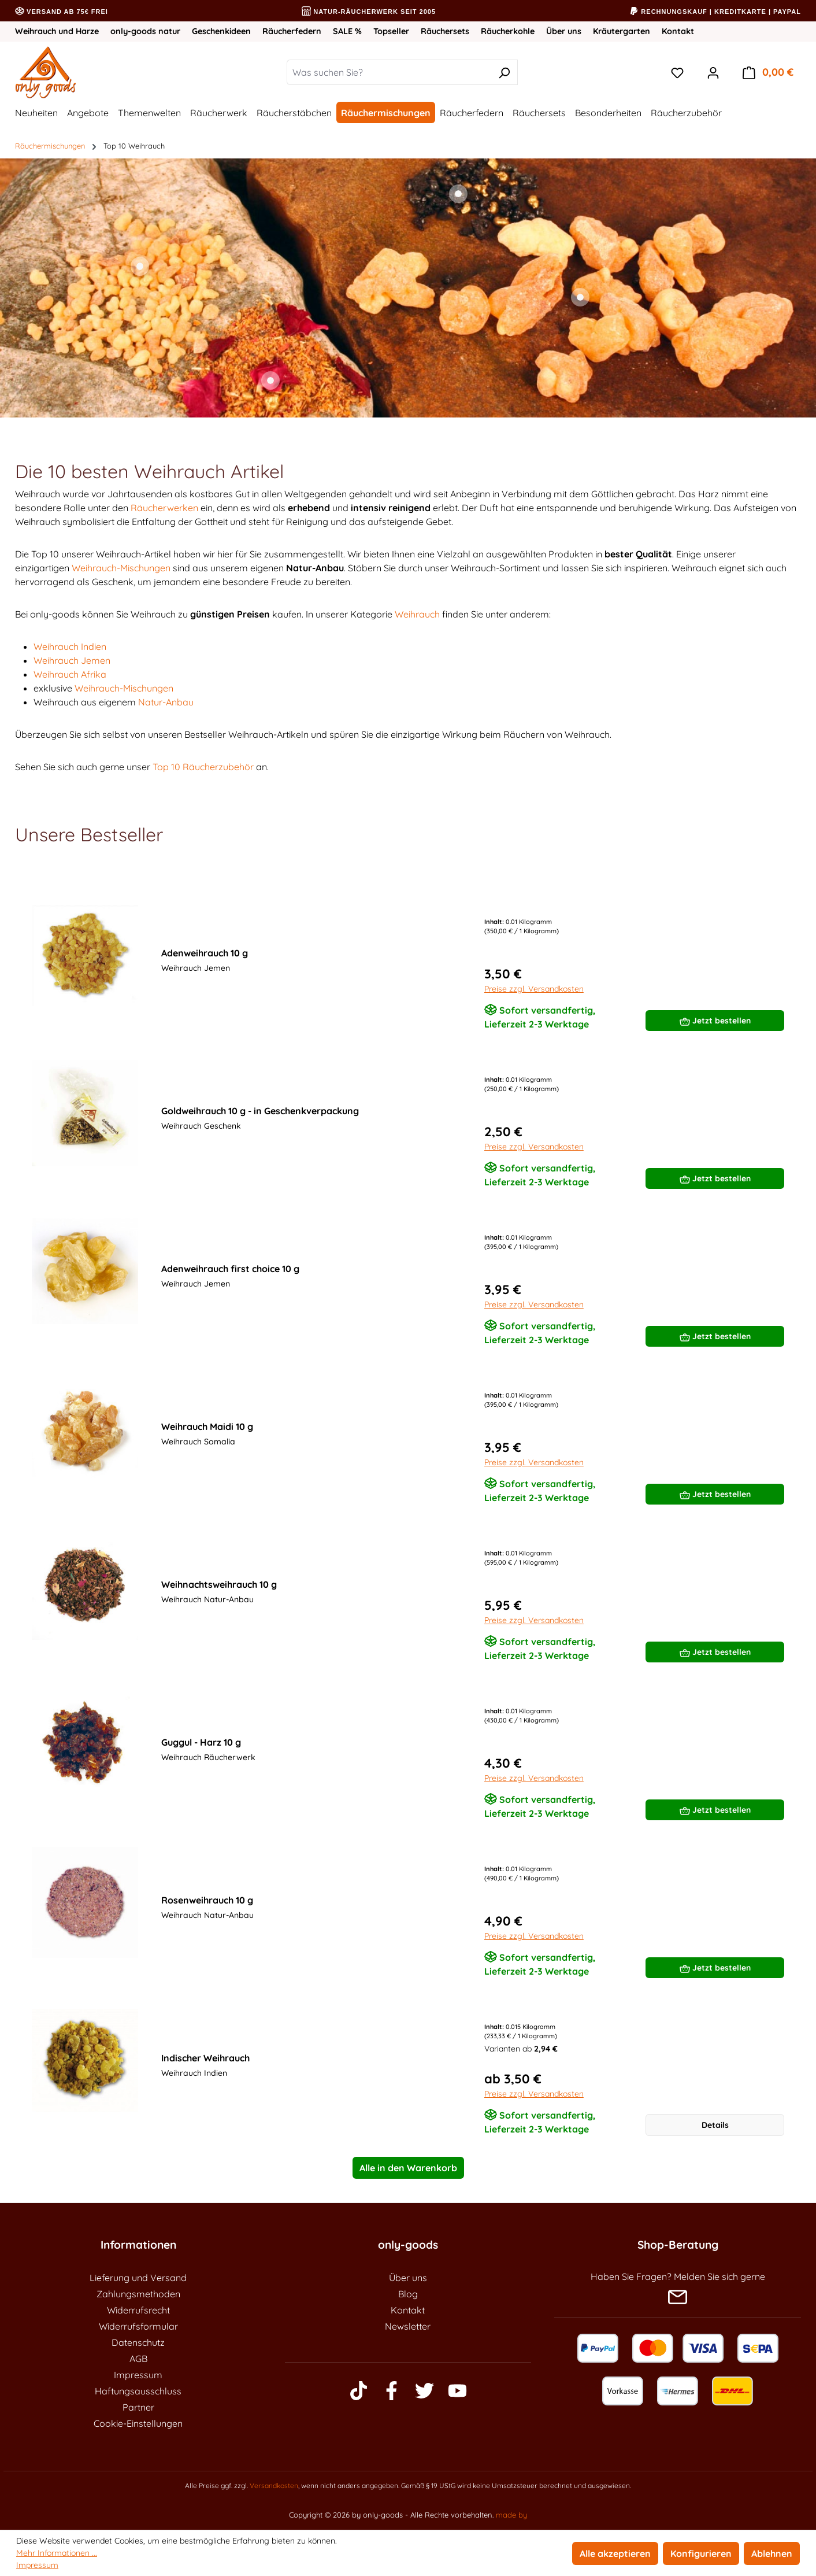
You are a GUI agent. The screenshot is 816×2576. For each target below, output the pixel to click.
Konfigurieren (701, 2553)
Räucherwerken (164, 507)
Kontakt (678, 31)
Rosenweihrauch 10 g (207, 1900)
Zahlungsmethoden (138, 2294)
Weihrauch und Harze (57, 31)
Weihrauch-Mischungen (121, 568)
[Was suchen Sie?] (389, 72)
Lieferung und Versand (138, 2277)
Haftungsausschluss (138, 2391)
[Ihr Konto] (713, 72)
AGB (138, 2358)
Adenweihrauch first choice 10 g (230, 1268)
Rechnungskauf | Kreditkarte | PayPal (715, 11)
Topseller (391, 31)
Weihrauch (417, 614)
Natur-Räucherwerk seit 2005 (369, 11)
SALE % (347, 31)
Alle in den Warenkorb (408, 2168)
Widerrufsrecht (138, 2310)
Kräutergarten (621, 31)
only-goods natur (145, 31)
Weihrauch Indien (70, 646)
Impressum (138, 2375)
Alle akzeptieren (615, 2553)
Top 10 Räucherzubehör (203, 767)
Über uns (563, 31)
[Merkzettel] (677, 72)
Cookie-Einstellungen (138, 2423)
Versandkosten (274, 2485)
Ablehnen (771, 2553)
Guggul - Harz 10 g (201, 1742)
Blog (408, 2294)
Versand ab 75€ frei (61, 11)
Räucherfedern (291, 31)
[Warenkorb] (768, 72)
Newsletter (408, 2326)
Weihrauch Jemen (72, 660)
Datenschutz (138, 2342)
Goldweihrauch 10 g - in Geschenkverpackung (260, 1111)
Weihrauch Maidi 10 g (207, 1426)
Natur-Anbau (166, 702)
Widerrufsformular (138, 2326)
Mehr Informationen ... (56, 2553)
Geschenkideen (221, 31)
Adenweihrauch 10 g (204, 953)
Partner (138, 2407)
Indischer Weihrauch (205, 2058)
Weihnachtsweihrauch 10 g (219, 1584)
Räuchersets (445, 31)
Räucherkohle (508, 31)
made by (511, 2514)
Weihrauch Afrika (70, 674)
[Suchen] (504, 72)
